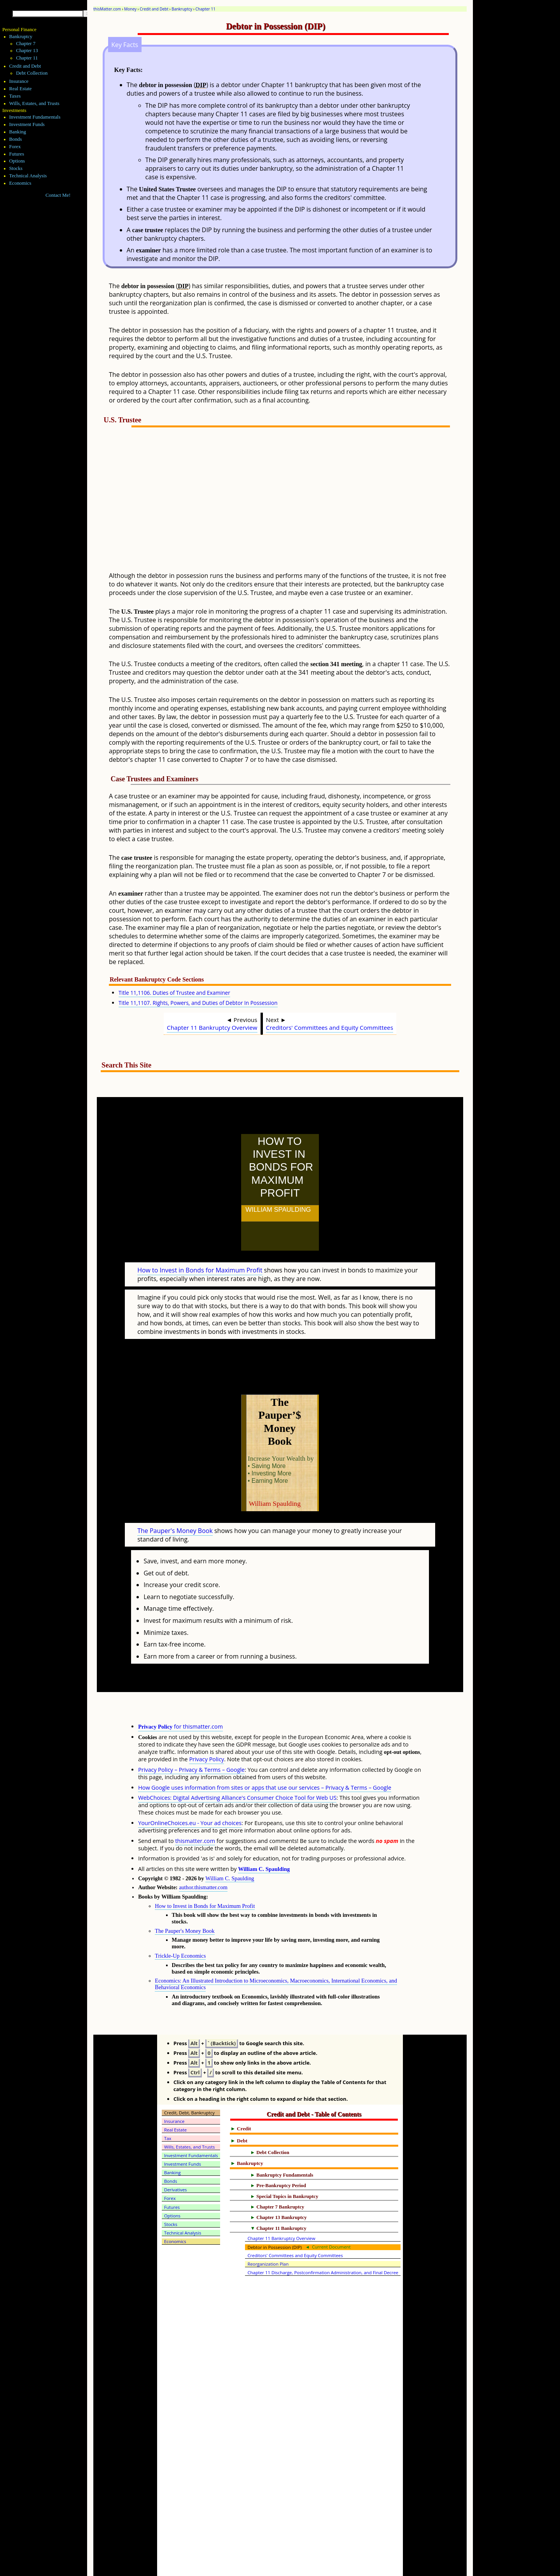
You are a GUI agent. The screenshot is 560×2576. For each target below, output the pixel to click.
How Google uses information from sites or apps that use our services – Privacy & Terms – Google (264, 1753)
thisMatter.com (107, 9)
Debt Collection (31, 73)
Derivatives (175, 2155)
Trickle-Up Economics (180, 1921)
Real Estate (20, 88)
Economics (20, 183)
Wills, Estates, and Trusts (34, 103)
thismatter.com (195, 1806)
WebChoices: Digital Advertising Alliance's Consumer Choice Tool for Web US (237, 1763)
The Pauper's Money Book (175, 1496)
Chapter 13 (27, 50)
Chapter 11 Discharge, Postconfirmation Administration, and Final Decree (322, 2238)
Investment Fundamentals (35, 117)
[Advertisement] (298, 504)
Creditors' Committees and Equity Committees (329, 1027)
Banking (17, 132)
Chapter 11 (205, 9)
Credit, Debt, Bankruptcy (189, 2078)
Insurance (19, 81)
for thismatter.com (180, 1692)
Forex (15, 146)
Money (130, 9)
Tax (168, 2104)
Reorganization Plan (268, 2230)
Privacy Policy (206, 1725)
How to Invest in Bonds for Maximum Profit (199, 1253)
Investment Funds (27, 124)
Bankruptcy (182, 9)
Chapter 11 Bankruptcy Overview (212, 1027)
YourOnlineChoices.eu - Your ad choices (190, 1788)
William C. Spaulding (264, 1835)
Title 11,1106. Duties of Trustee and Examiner (174, 992)
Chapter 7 (25, 43)
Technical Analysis (28, 175)
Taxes (15, 96)
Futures (16, 154)
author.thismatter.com (203, 1853)
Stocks (16, 168)
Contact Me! (58, 195)
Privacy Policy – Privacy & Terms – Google (191, 1735)
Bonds (15, 139)
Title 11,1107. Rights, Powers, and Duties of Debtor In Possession (198, 1002)
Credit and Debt (154, 9)
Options (17, 161)
